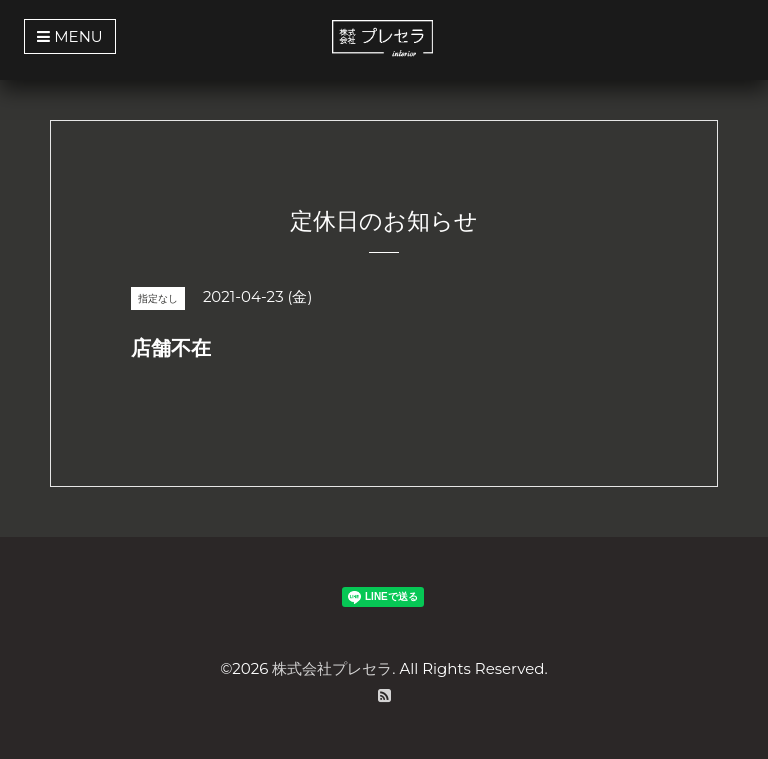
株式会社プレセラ (332, 668)
